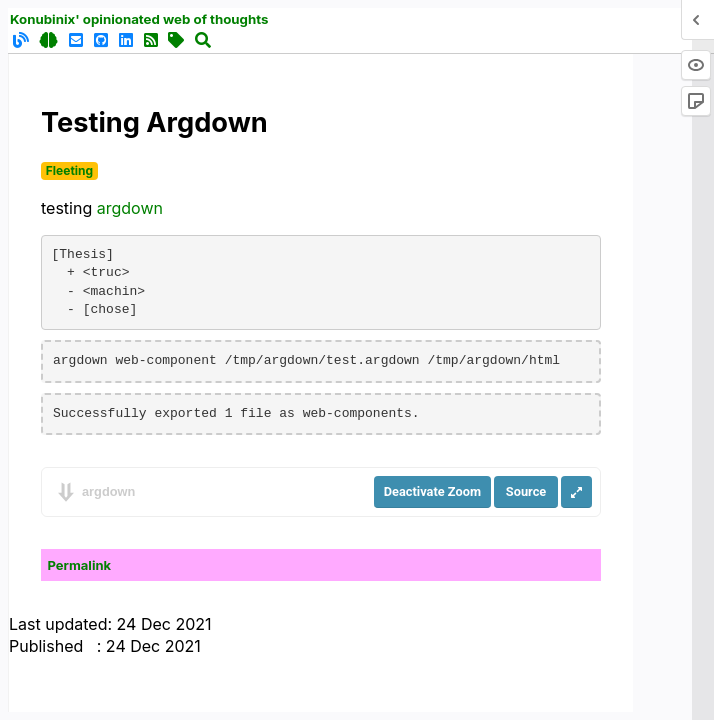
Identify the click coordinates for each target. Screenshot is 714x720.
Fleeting (69, 170)
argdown (130, 208)
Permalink (80, 565)
